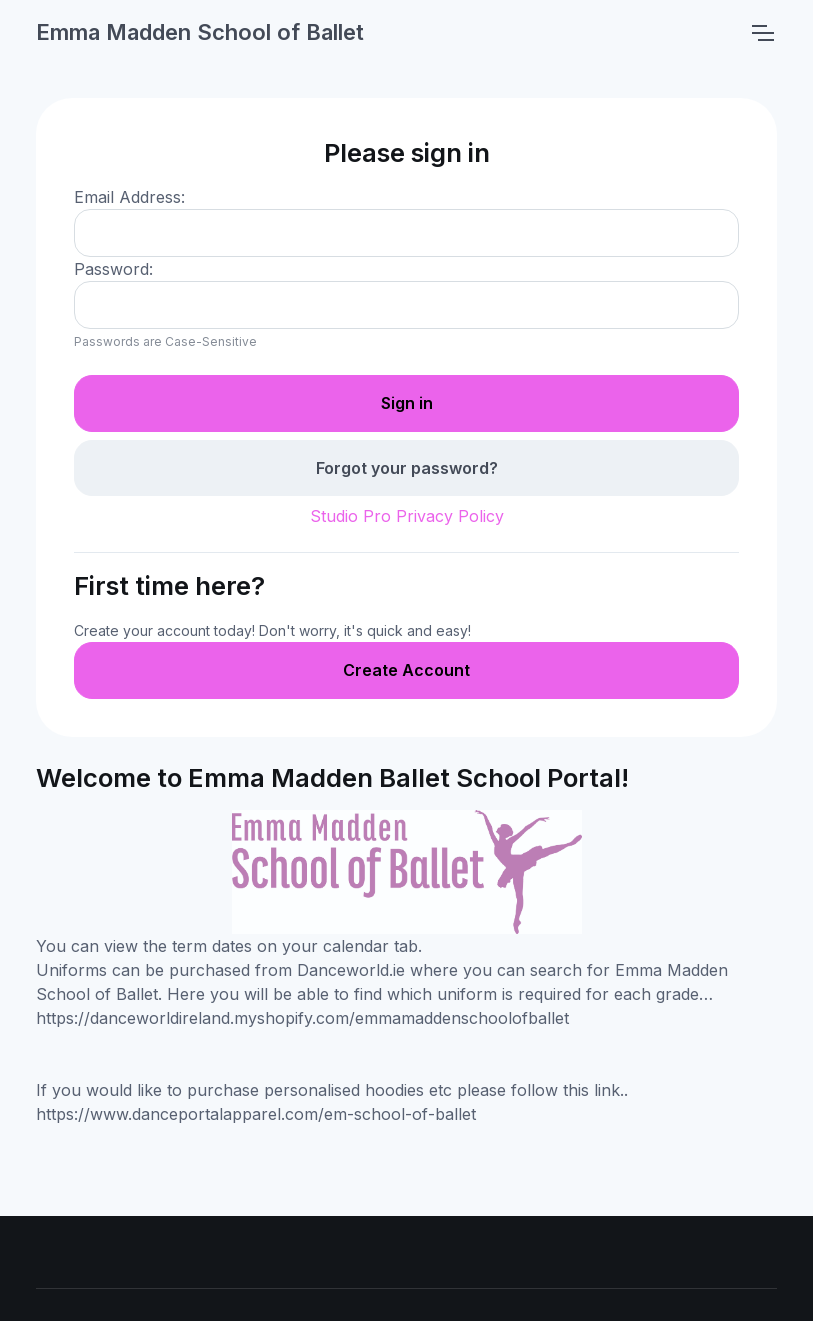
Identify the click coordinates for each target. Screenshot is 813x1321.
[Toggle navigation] (762, 33)
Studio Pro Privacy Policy (407, 516)
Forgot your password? (407, 468)
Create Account (406, 670)
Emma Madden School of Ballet (200, 32)
